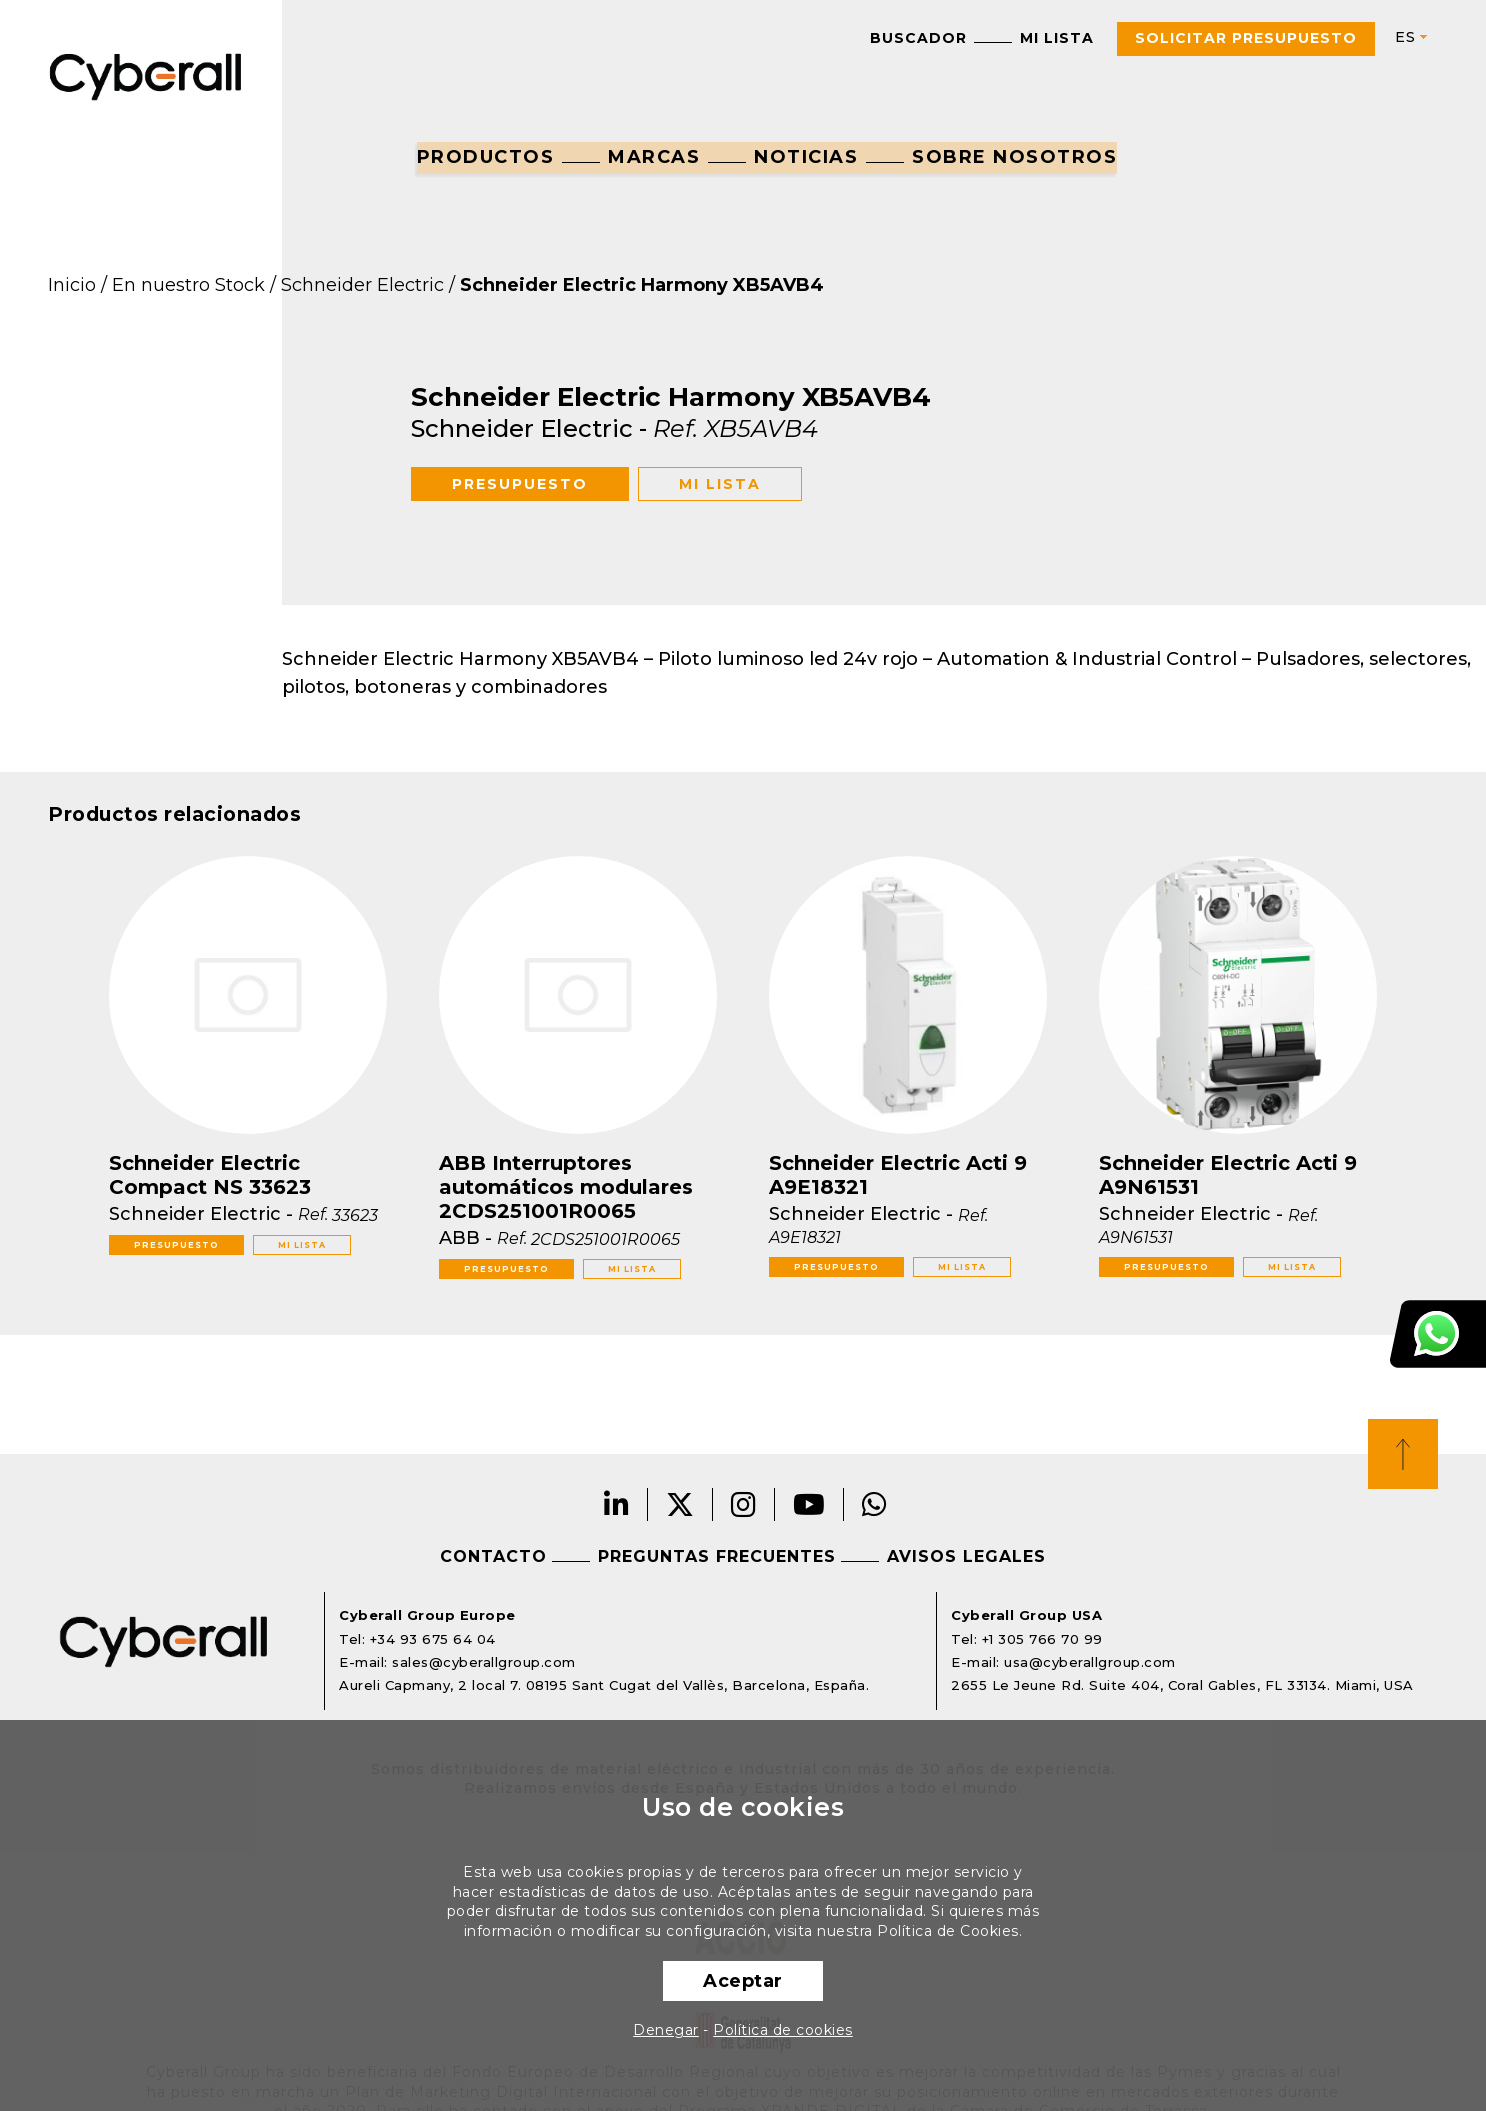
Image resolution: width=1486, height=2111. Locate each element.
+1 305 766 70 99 (1042, 1639)
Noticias (806, 157)
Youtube (809, 1504)
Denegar (666, 2030)
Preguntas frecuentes (717, 1556)
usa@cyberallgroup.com (1090, 1662)
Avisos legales (966, 1556)
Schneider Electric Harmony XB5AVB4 (642, 285)
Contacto (493, 1556)
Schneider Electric (362, 285)
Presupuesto (520, 484)
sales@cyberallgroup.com (484, 1662)
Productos (486, 157)
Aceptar (743, 1981)
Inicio (72, 285)
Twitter (680, 1504)
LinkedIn (617, 1504)
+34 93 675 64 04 (433, 1639)
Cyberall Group (146, 75)
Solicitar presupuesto (1246, 38)
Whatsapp (875, 1504)
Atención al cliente (1438, 1334)
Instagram (744, 1504)
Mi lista (1057, 38)
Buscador (918, 38)
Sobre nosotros (1014, 157)
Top (1403, 1454)
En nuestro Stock (188, 285)
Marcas (654, 157)
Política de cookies (783, 2030)
